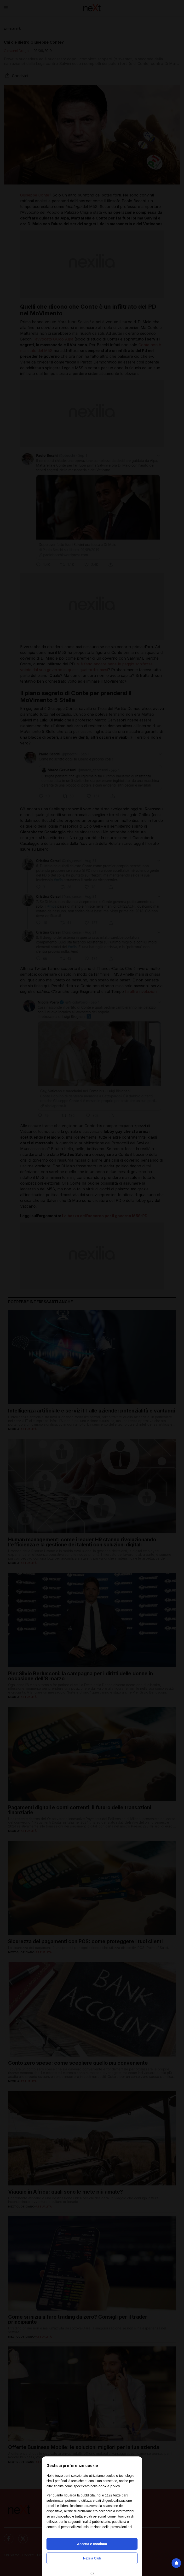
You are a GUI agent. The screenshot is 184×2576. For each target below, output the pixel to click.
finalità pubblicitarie (95, 2522)
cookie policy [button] (109, 2486)
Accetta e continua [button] (92, 2544)
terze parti (120, 2495)
